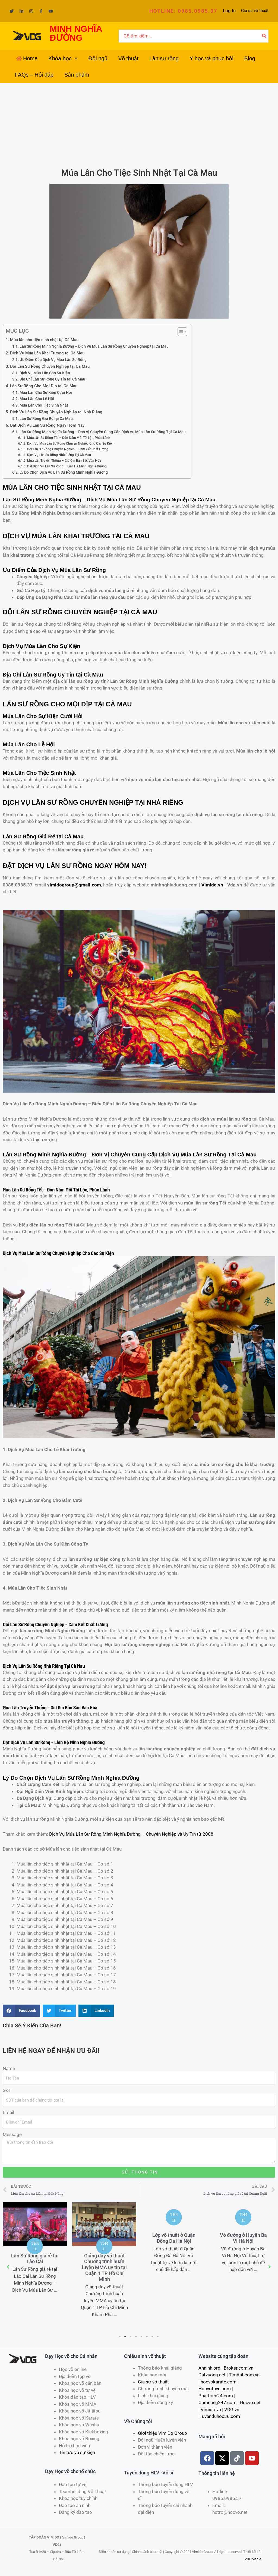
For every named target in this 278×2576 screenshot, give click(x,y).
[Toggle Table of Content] (179, 331)
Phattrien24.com (215, 2395)
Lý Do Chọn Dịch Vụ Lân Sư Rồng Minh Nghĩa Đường (64, 472)
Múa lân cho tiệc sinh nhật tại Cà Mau (44, 339)
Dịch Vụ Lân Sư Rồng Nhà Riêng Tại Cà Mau (59, 455)
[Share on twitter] (59, 2011)
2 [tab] (125, 2336)
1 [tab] (120, 2336)
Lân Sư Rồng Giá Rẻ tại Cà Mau (46, 418)
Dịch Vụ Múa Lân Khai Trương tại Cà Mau (47, 353)
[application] (75, 58)
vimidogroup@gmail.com (74, 885)
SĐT (7, 2090)
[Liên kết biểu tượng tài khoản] (229, 10)
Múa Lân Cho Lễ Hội (37, 399)
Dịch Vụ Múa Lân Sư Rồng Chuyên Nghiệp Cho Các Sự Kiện (70, 443)
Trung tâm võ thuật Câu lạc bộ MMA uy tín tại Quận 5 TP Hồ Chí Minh (28, 2264)
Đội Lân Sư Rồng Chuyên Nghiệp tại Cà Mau (50, 366)
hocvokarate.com (218, 2382)
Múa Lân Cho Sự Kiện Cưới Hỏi (46, 392)
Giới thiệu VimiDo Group (162, 2433)
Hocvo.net (250, 2402)
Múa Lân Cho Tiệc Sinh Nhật (44, 405)
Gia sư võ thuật (254, 10)
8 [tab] (158, 2336)
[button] (183, 11)
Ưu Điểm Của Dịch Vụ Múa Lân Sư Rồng (53, 359)
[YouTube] (51, 11)
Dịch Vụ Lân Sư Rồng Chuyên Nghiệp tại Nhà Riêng (56, 412)
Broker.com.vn (238, 2368)
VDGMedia (253, 2559)
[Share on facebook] (21, 2011)
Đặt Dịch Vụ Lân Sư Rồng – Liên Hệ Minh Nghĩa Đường (67, 466)
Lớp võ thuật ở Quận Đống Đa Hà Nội (236, 2238)
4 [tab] (136, 2336)
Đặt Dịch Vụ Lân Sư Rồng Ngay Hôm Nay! (48, 425)
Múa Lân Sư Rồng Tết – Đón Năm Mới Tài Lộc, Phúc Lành (68, 438)
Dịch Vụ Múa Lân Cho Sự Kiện (45, 373)
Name (9, 2068)
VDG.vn (231, 2409)
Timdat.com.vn (244, 2374)
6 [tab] (147, 2336)
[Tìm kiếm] (264, 36)
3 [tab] (131, 2336)
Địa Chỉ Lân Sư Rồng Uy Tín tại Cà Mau (52, 379)
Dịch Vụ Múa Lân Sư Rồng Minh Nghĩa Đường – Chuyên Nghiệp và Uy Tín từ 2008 (131, 1834)
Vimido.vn (212, 885)
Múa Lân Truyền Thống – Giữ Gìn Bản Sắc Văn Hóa (64, 460)
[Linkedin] (21, 11)
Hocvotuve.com (214, 2388)
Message (12, 2134)
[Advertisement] (139, 124)
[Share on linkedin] (96, 2011)
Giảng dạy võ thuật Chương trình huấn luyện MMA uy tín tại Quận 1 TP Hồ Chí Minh (167, 2267)
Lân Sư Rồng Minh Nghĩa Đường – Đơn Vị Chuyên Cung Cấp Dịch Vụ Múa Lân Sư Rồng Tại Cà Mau (103, 432)
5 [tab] (141, 2336)
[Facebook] (41, 11)
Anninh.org (209, 2368)
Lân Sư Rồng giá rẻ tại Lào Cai (97, 2258)
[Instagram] (31, 11)
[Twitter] (12, 11)
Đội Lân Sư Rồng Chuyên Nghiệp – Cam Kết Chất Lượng (67, 449)
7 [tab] (152, 2336)
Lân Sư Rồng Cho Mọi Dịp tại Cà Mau (43, 385)
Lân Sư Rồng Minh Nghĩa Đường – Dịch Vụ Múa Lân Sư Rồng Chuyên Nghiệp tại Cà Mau (94, 346)
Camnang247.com (217, 2402)
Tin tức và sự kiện (77, 2452)
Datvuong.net (212, 2374)
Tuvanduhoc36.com (220, 2416)
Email (8, 2112)
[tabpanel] (97, 2254)
